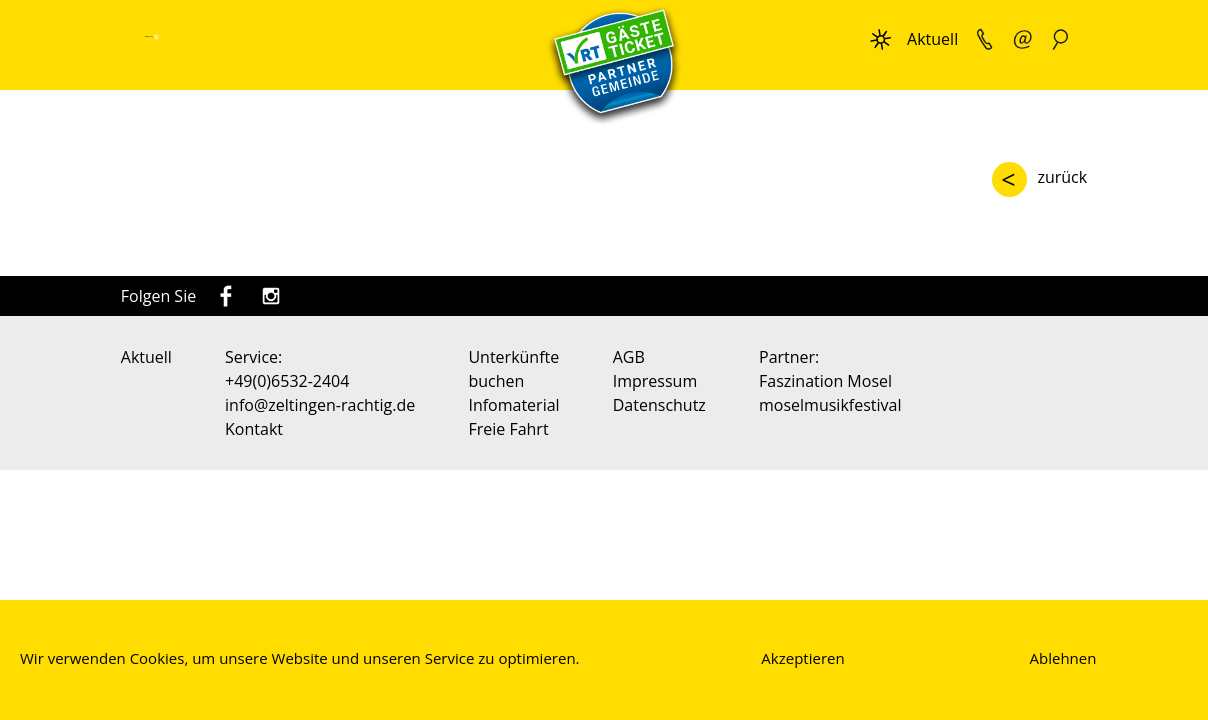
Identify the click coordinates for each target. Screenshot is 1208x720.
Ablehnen (1063, 658)
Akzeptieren (802, 658)
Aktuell (932, 39)
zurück (1062, 177)
